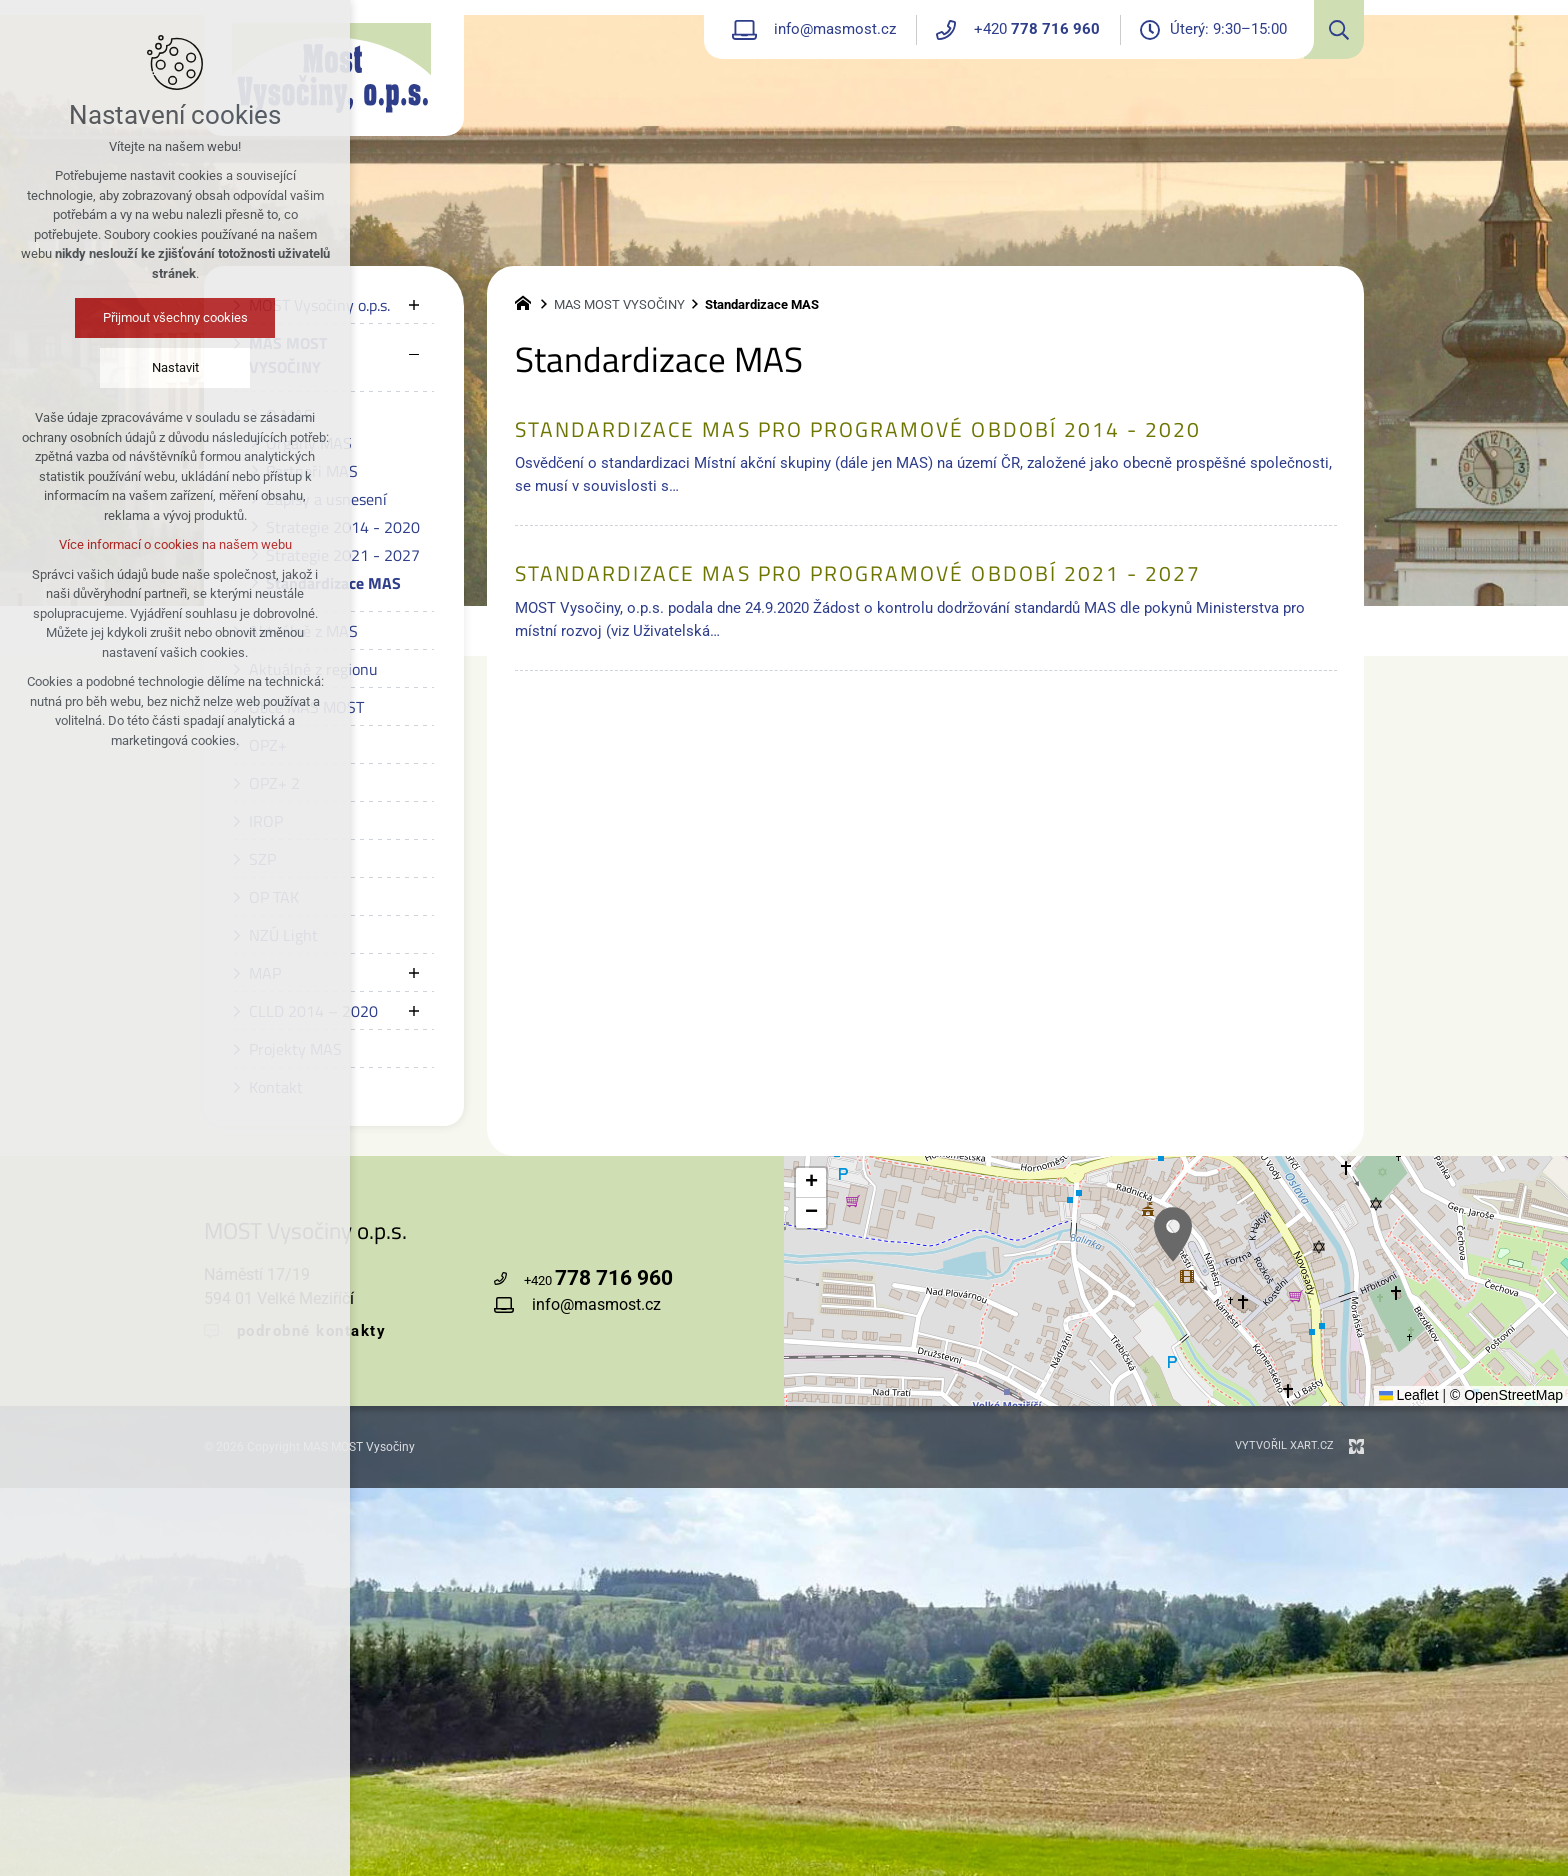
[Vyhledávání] (1334, 29)
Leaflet (1409, 1395)
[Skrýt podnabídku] (414, 355)
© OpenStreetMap (1506, 1395)
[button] (811, 1183)
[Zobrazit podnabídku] (414, 305)
